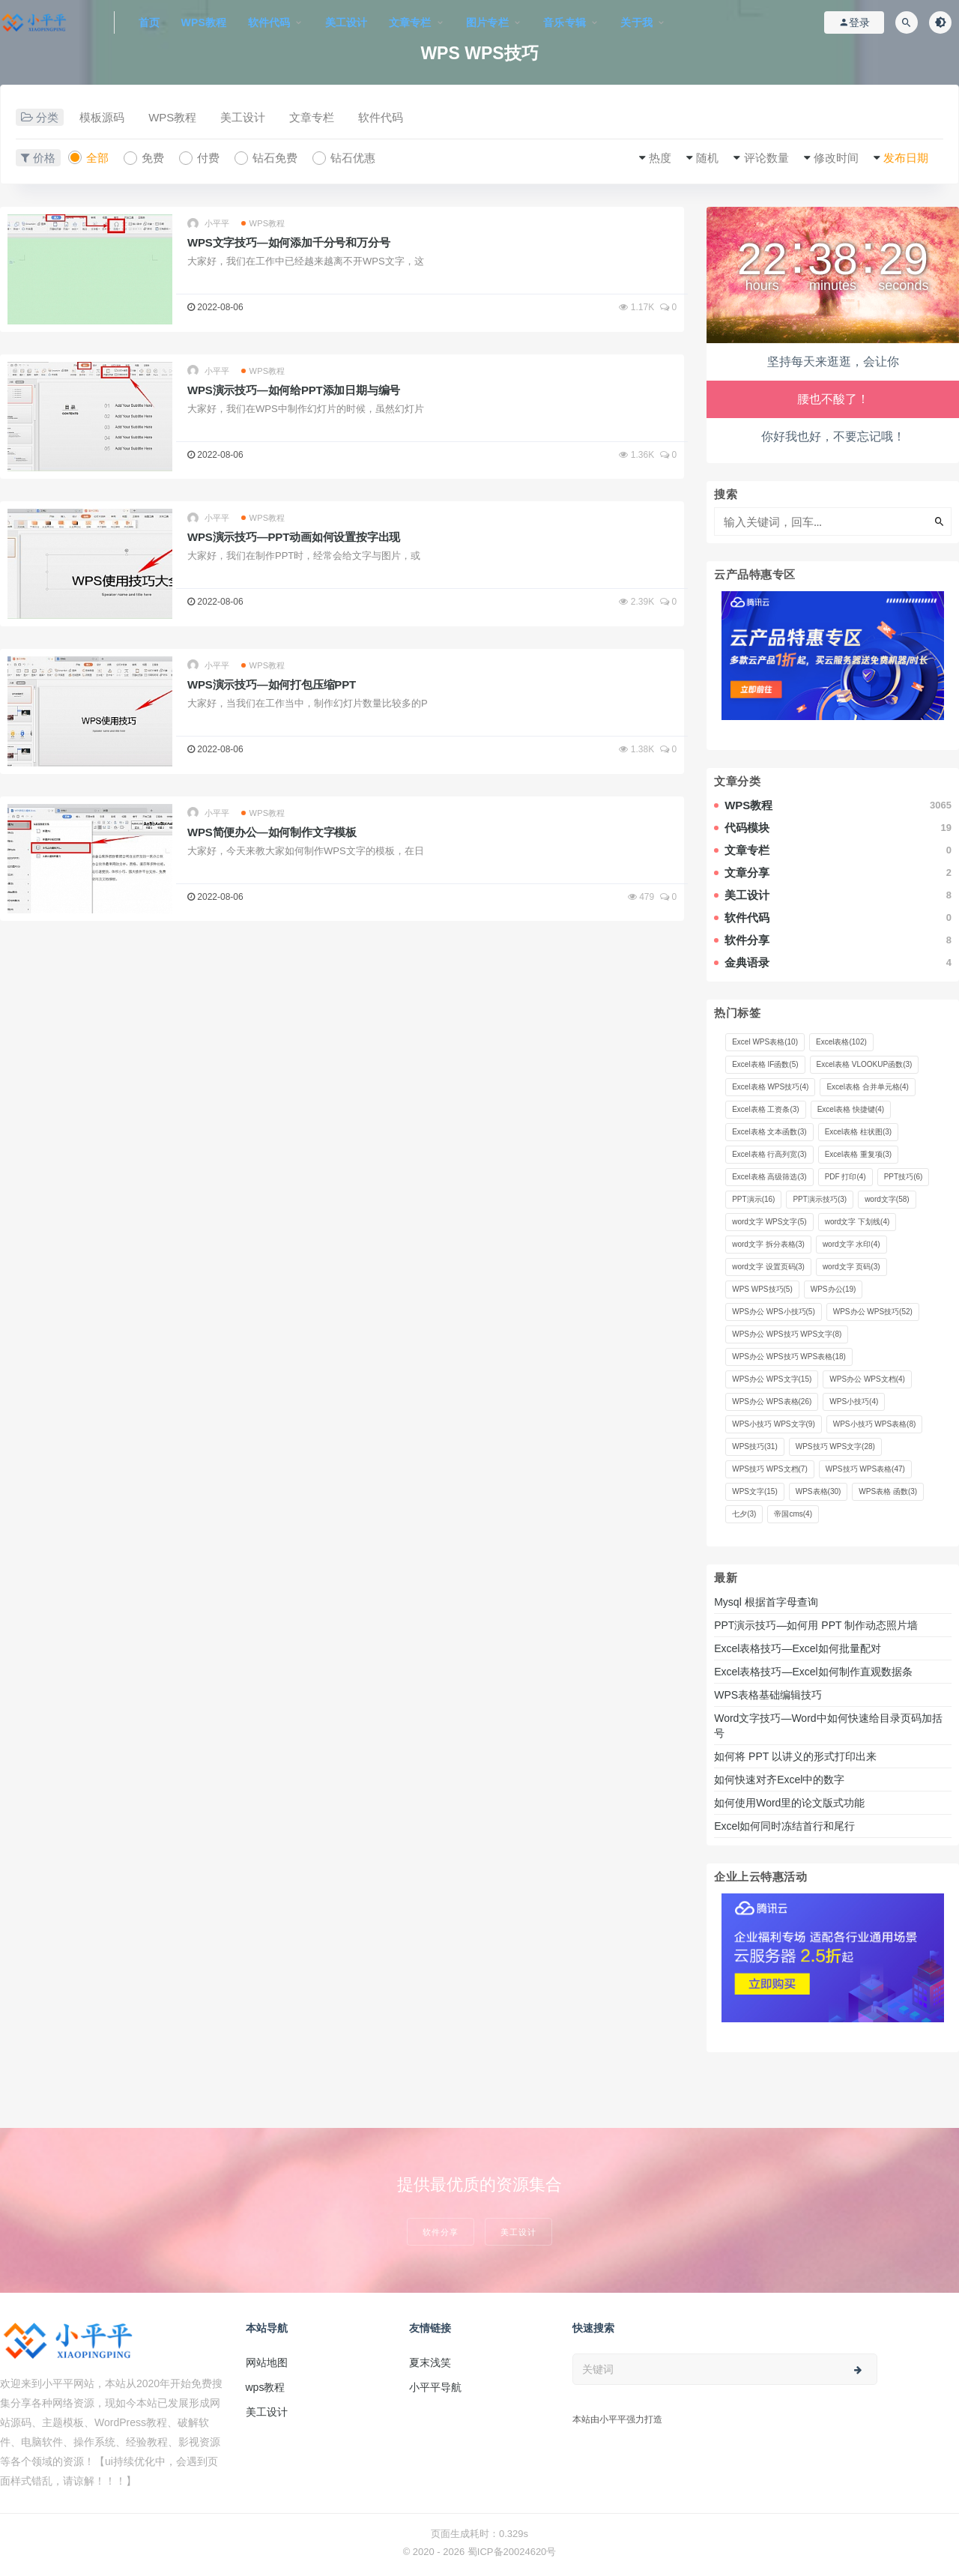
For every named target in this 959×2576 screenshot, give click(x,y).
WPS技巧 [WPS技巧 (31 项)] (755, 1446)
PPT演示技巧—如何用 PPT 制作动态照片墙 (816, 1625)
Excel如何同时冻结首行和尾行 (787, 1826)
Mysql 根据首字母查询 (765, 1602)
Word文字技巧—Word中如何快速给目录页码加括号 (828, 1725)
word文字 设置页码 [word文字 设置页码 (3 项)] (768, 1267)
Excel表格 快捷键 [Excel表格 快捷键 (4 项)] (850, 1109)
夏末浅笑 (430, 2362)
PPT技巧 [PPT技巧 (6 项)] (903, 1177)
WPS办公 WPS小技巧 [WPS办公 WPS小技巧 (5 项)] (773, 1311)
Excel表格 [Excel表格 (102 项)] (841, 1042)
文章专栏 (311, 117)
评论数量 (766, 157)
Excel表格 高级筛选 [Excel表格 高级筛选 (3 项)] (769, 1177)
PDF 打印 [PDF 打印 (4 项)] (845, 1177)
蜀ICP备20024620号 (512, 2551)
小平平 (208, 223)
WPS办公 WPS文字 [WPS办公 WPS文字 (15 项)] (771, 1379)
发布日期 (905, 157)
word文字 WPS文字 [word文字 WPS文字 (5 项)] (769, 1222)
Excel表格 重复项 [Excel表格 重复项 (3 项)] (858, 1154)
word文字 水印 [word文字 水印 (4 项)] (851, 1244)
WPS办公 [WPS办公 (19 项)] (833, 1289)
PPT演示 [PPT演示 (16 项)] (753, 1199)
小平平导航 (435, 2387)
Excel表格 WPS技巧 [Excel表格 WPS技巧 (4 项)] (770, 1087)
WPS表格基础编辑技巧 (768, 1695)
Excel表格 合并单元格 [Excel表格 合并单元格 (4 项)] (867, 1087)
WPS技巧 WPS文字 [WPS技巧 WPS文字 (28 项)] (835, 1446)
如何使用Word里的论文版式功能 (789, 1803)
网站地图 (267, 2362)
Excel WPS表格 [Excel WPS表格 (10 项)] (765, 1042)
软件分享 (441, 2232)
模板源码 (101, 117)
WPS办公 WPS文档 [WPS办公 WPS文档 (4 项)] (867, 1379)
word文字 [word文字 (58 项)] (887, 1199)
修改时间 (836, 157)
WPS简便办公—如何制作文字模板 (272, 832)
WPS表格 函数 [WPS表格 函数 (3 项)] (888, 1491)
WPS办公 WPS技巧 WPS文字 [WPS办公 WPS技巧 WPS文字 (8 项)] (786, 1334)
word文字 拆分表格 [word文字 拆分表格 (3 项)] (768, 1244)
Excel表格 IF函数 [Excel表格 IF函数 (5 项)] (765, 1064)
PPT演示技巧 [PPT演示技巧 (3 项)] (820, 1199)
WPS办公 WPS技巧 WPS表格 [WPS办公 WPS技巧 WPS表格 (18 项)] (789, 1356)
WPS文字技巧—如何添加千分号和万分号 (288, 242)
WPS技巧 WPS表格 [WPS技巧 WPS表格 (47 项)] (865, 1469)
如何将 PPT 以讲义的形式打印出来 (795, 1756)
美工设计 (242, 117)
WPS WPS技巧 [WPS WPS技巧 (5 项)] (762, 1289)
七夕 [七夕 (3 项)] (744, 1514)
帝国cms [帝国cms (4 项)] (793, 1514)
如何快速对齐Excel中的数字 (780, 1780)
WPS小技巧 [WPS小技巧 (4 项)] (853, 1401)
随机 (707, 157)
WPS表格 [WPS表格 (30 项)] (818, 1491)
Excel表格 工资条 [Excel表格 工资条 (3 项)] (765, 1109)
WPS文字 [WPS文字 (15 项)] (755, 1491)
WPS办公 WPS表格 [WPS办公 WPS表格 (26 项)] (771, 1401)
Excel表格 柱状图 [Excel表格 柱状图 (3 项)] (858, 1132)
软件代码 (380, 117)
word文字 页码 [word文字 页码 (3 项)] (851, 1267)
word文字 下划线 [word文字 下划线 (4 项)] (857, 1222)
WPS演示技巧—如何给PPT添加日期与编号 (293, 390)
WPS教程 (172, 117)
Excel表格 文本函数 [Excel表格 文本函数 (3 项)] (769, 1132)
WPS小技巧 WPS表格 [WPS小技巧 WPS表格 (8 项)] (874, 1424)
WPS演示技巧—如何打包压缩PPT (271, 684)
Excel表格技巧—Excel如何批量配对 (797, 1648)
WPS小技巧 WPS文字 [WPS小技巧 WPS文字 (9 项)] (773, 1424)
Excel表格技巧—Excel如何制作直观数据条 (813, 1672)
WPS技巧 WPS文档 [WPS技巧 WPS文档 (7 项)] (770, 1469)
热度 (660, 157)
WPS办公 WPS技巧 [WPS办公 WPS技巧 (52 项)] (873, 1311)
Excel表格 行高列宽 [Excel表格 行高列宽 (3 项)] (769, 1154)
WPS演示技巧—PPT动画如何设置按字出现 (293, 536)
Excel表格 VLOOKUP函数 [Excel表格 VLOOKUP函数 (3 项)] (865, 1064)
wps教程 (265, 2387)
